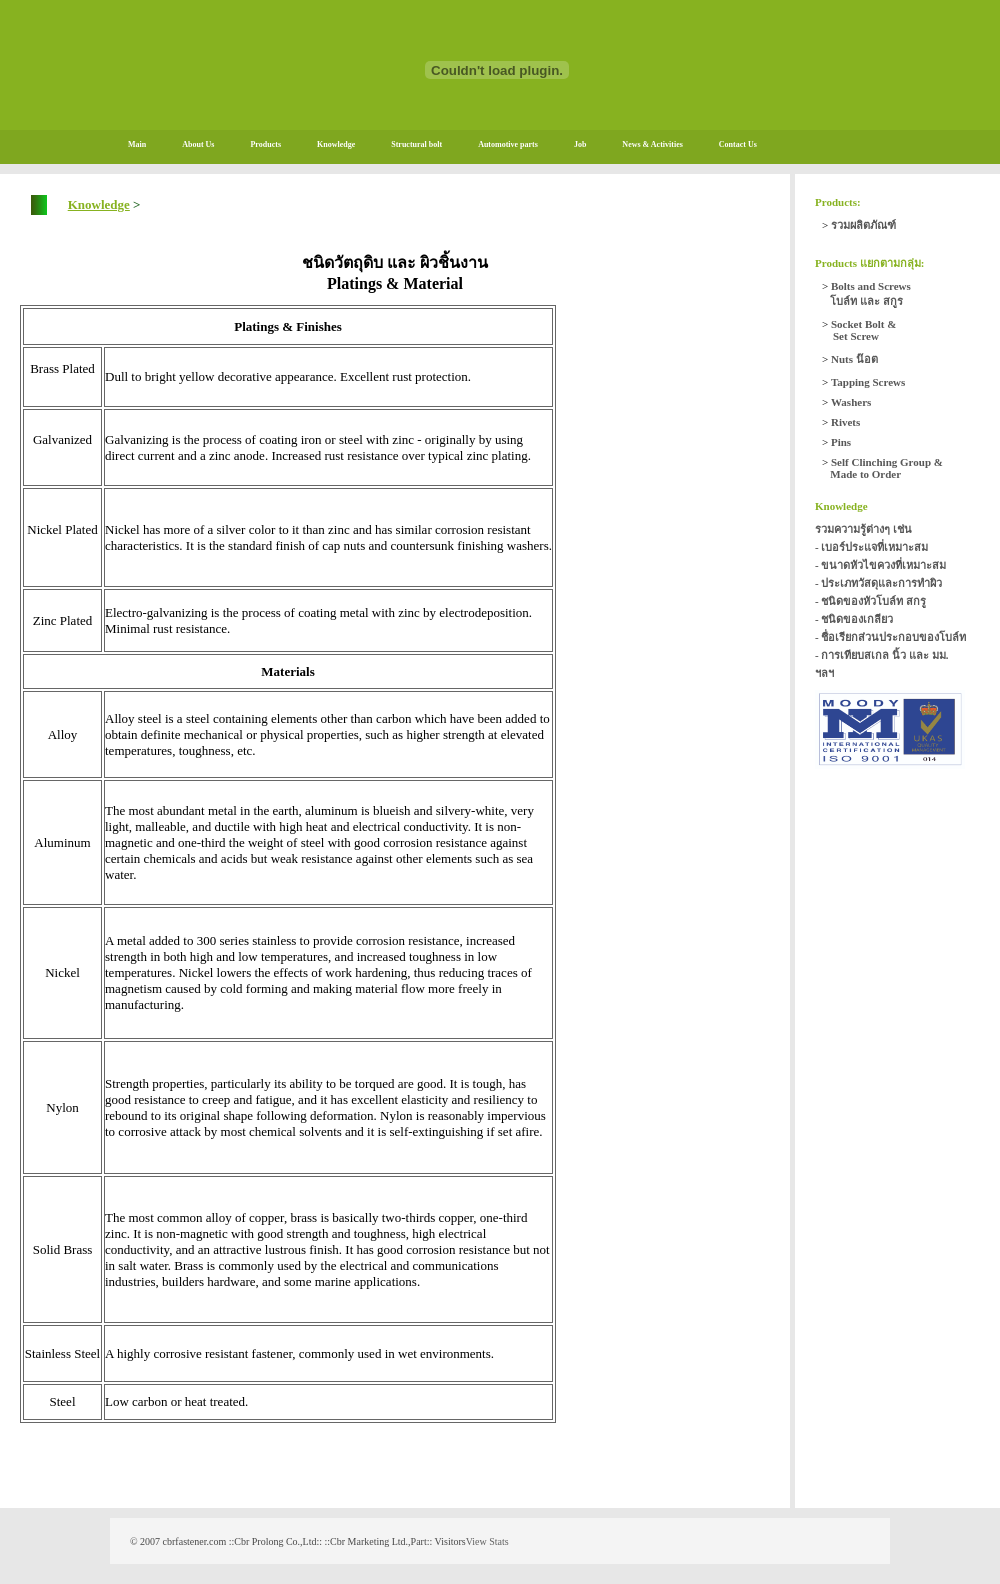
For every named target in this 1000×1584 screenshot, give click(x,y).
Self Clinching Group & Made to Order (882, 468)
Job (580, 144)
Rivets (845, 422)
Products (265, 144)
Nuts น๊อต (854, 359)
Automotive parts (508, 144)
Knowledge (336, 144)
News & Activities (652, 144)
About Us (198, 144)
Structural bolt (416, 144)
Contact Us (738, 144)
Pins (841, 442)
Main (137, 144)
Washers (851, 402)
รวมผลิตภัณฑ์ (863, 225)
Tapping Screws (868, 382)
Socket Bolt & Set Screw (859, 330)
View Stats (487, 1541)
